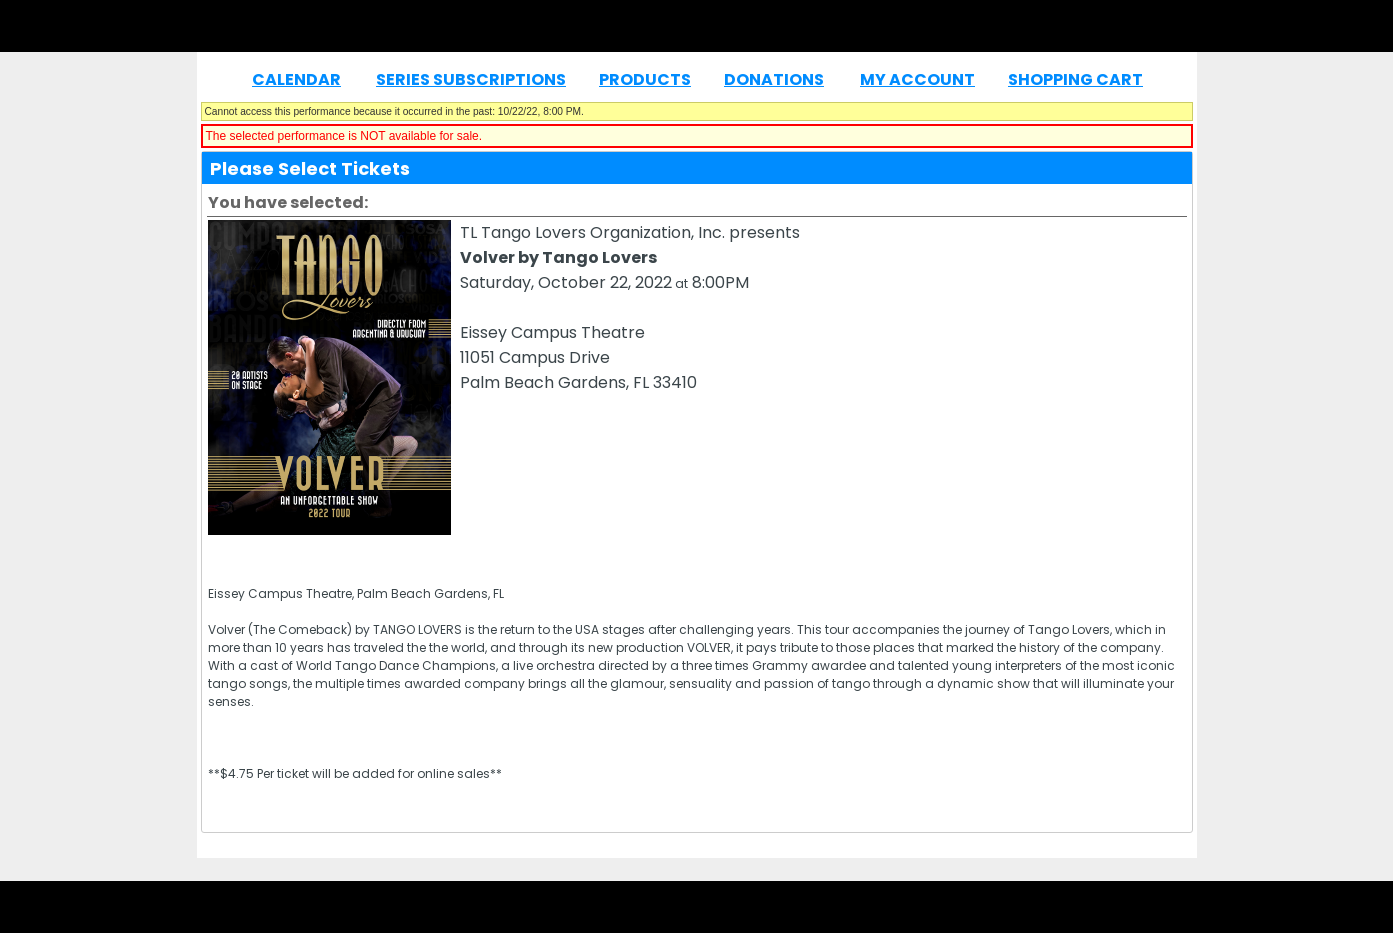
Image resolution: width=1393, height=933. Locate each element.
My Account (917, 79)
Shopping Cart (1075, 79)
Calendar (296, 79)
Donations (774, 79)
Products (645, 79)
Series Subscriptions (471, 79)
